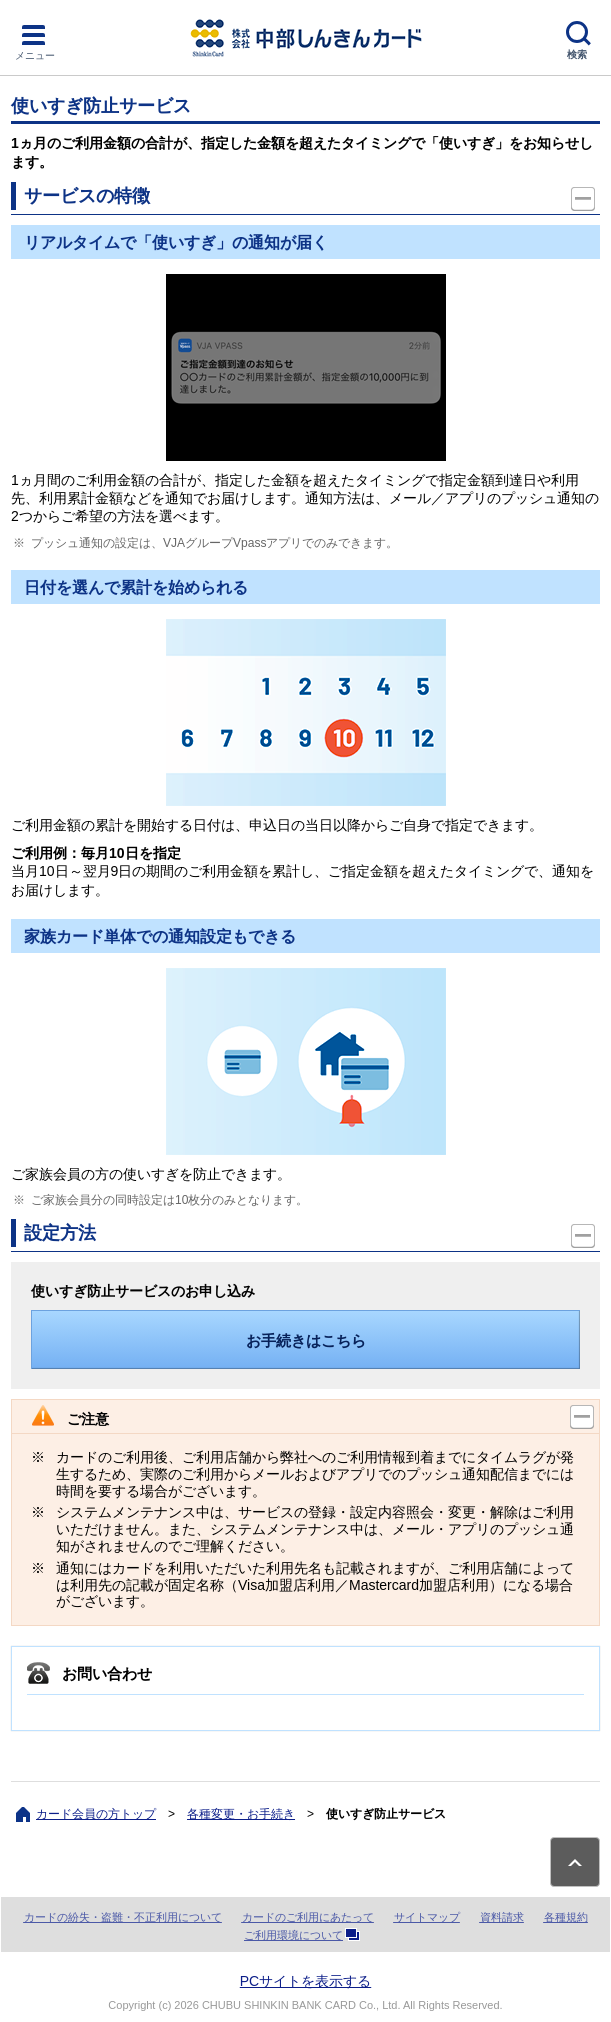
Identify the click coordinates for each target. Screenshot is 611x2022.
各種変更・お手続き (241, 1814)
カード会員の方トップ (96, 1814)
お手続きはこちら (306, 1340)
